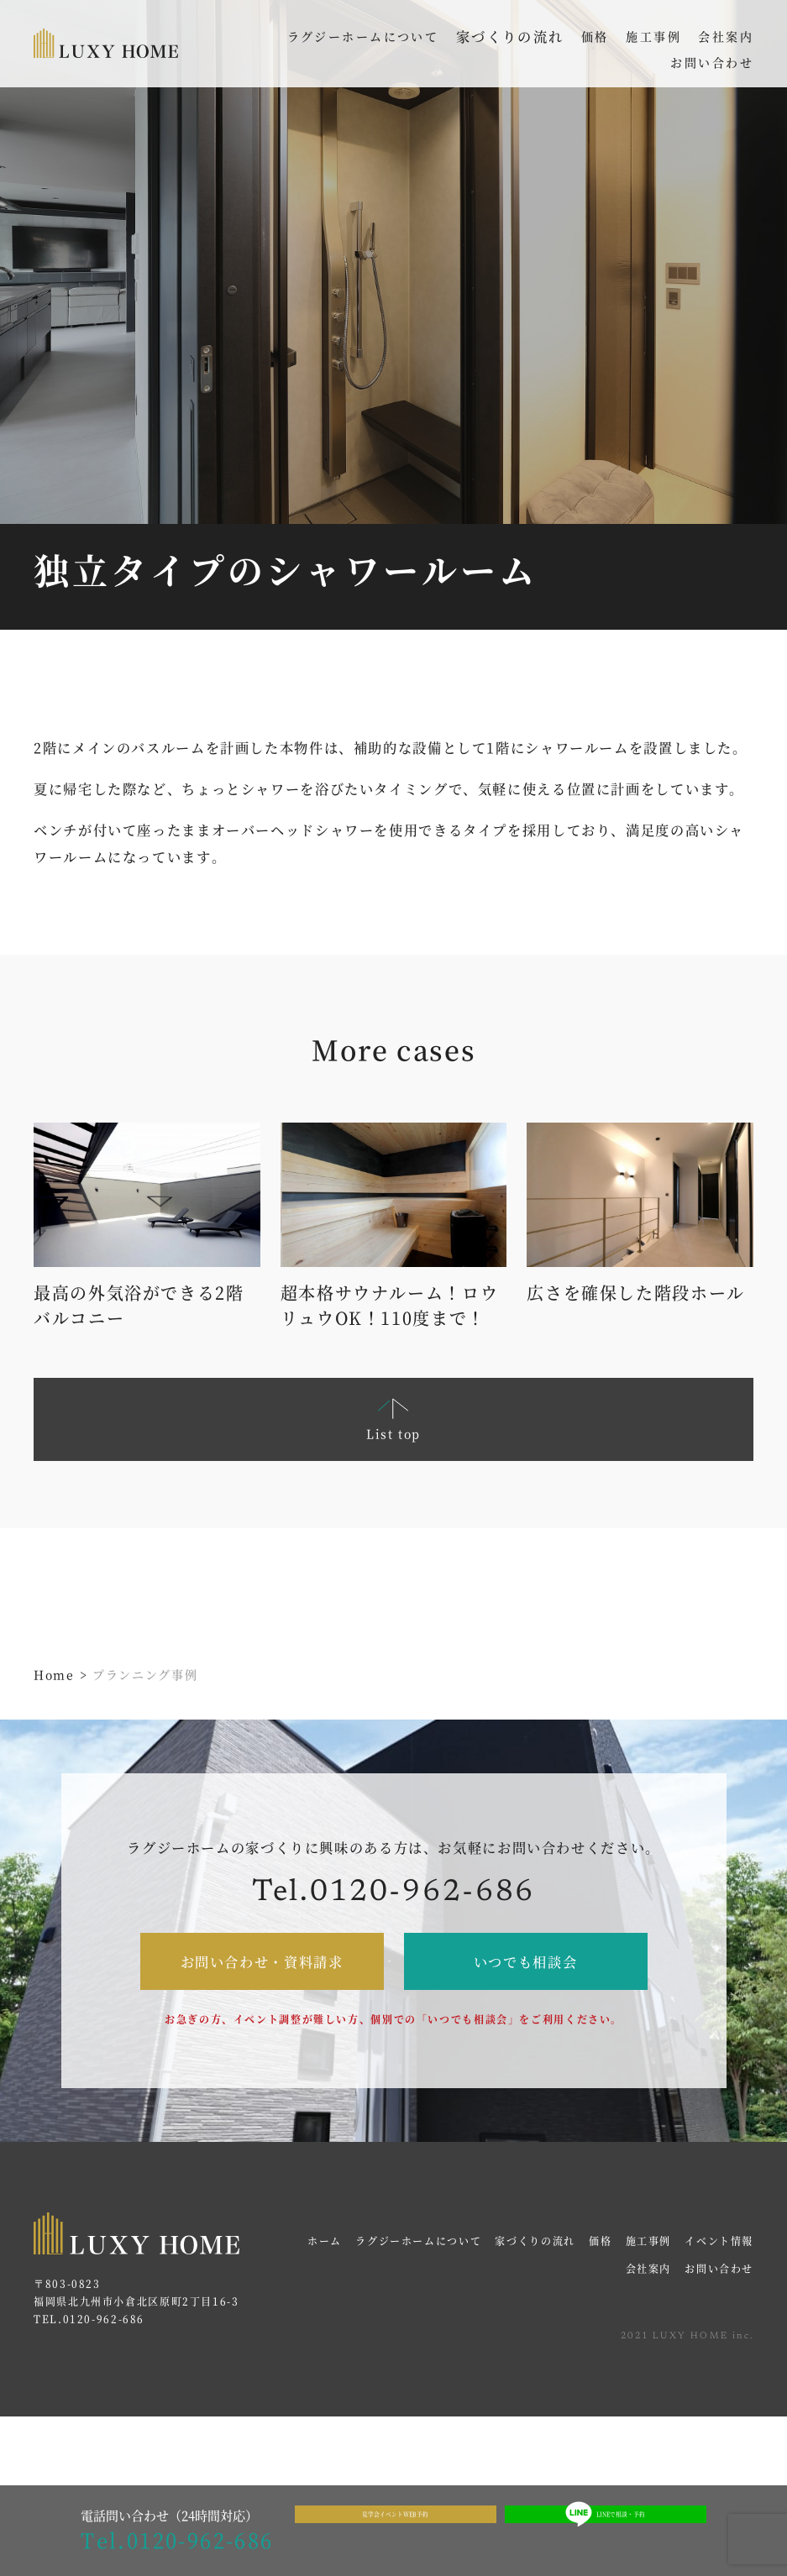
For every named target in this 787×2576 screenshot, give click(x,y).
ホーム (324, 2240)
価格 (600, 2240)
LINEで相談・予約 (605, 2531)
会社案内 (649, 2268)
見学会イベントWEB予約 (395, 2530)
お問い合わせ (719, 2268)
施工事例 (649, 2240)
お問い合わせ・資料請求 (262, 1961)
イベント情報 (719, 2240)
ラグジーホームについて (418, 2240)
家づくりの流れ (510, 36)
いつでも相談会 (525, 1961)
